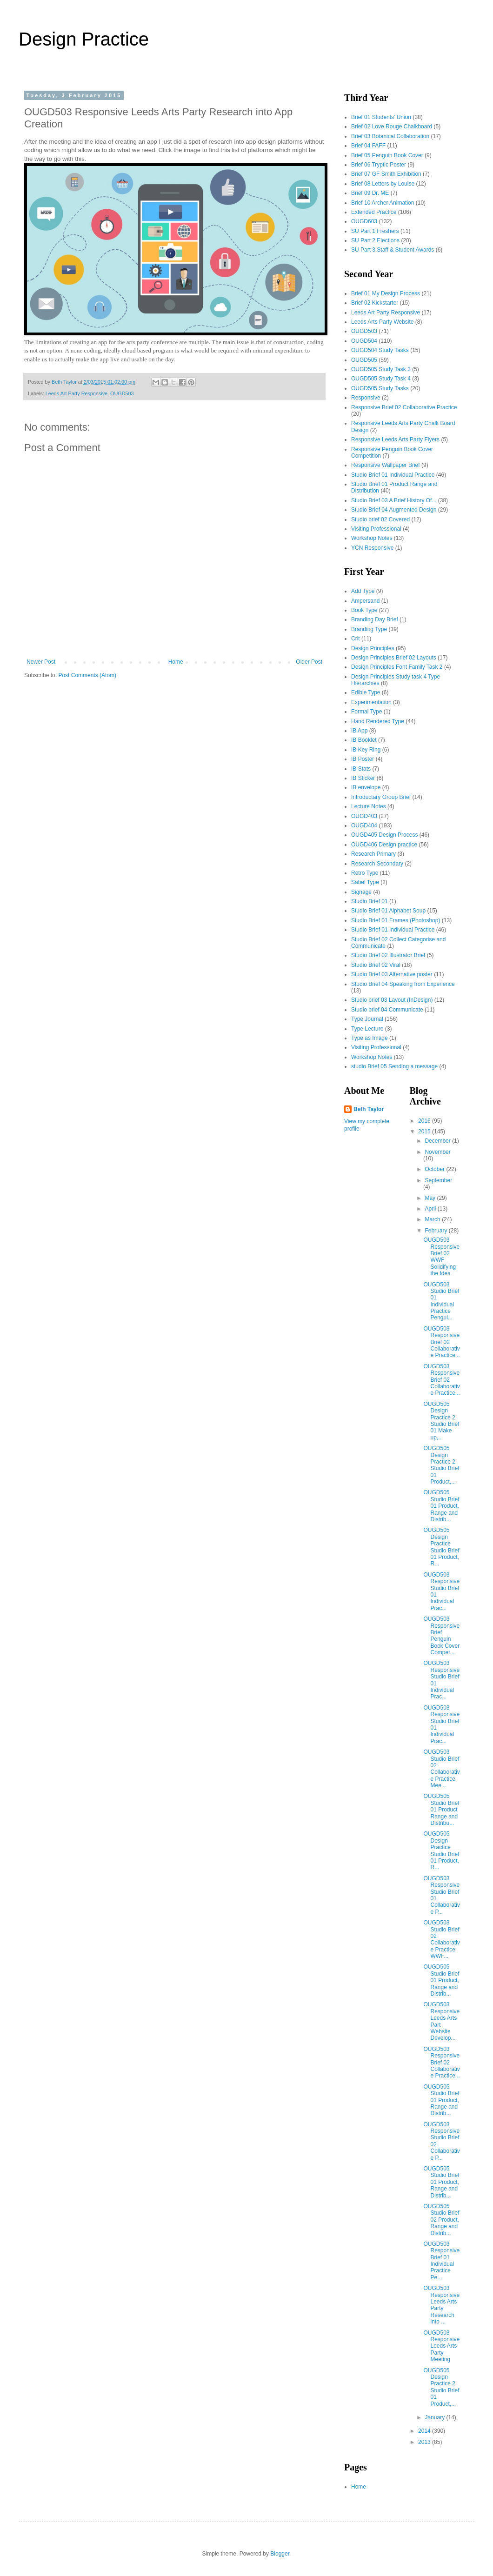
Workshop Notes (371, 538)
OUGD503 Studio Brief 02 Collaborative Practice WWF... (441, 1939)
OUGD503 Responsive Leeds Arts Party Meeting (441, 2346)
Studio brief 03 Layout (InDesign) (392, 1000)
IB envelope (365, 787)
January (435, 2417)
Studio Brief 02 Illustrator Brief (388, 955)
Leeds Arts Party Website (382, 322)
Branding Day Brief (374, 619)
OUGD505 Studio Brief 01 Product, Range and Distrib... (441, 1506)
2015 (425, 1131)
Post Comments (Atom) (87, 675)
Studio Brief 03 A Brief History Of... (393, 500)
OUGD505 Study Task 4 (381, 378)
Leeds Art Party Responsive (76, 393)
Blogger (279, 2553)
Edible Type (365, 692)
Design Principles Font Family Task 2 (397, 667)
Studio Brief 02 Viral (375, 965)
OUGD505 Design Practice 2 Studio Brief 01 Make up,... (441, 1421)
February (436, 1230)
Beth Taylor (368, 1109)
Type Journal (367, 1019)
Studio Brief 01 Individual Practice (392, 475)
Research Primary (373, 854)
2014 (425, 2431)
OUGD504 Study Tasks (380, 350)
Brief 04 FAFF (368, 145)
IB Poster (362, 759)
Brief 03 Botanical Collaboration (390, 136)
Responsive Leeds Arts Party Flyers (395, 439)
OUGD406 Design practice (384, 844)
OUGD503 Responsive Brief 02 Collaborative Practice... (441, 1342)
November (437, 1152)
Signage (361, 892)
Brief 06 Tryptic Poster (378, 164)
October (435, 1169)
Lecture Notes (368, 806)
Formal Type (366, 711)
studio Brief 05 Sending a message (394, 1066)
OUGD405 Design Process (384, 835)
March (433, 1219)
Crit (355, 638)
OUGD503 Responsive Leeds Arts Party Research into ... (441, 2305)
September (438, 1180)
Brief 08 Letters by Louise (382, 183)
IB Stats (361, 768)
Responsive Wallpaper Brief (385, 465)
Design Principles (372, 648)
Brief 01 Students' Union (381, 117)
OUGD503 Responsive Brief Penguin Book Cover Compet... (441, 1636)
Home (175, 662)
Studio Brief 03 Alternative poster (392, 974)
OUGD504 (364, 341)
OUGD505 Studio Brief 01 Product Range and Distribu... (441, 1809)
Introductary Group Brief (381, 797)
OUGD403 (364, 816)
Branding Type (369, 629)
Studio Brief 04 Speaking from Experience (403, 984)
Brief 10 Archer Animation (382, 203)
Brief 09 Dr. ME (370, 193)
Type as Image (369, 1038)
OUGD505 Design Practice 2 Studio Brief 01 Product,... (441, 1465)
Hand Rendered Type (377, 721)
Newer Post (41, 662)
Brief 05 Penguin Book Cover (387, 155)
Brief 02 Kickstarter (374, 303)
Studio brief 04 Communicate (387, 1009)
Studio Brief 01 (369, 901)
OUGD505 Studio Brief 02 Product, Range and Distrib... (441, 2220)
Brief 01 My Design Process (385, 293)
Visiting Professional (376, 529)
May (431, 1198)
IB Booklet (364, 740)
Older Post (309, 662)
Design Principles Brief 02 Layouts (393, 657)
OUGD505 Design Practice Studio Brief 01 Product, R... (441, 1547)
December (438, 1141)
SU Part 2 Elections (375, 240)
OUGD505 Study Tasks (380, 388)
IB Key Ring (365, 749)
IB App (359, 730)
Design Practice (84, 39)
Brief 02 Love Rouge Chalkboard (391, 126)
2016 (425, 1121)
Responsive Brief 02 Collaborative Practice (404, 407)
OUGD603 (364, 221)
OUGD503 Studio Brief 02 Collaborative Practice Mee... (441, 1769)
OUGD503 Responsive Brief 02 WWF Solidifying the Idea (441, 1257)
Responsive (365, 397)
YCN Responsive (372, 548)
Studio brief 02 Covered (380, 519)
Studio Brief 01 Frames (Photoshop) (395, 920)
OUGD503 (121, 393)
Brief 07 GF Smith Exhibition (386, 174)
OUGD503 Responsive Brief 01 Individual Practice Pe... (441, 2261)
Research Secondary (377, 863)
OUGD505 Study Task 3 (381, 369)
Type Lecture (367, 1028)
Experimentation (371, 702)
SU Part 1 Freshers (375, 231)
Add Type (362, 591)
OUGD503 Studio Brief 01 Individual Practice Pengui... (441, 1301)
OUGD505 (364, 360)
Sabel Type (365, 882)
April (431, 1208)
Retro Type (364, 873)
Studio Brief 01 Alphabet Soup (388, 910)
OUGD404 (364, 825)
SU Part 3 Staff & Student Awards (392, 249)
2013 (425, 2442)
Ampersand (365, 601)
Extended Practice (373, 212)
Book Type (364, 610)
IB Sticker (363, 778)
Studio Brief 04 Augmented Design (393, 509)
